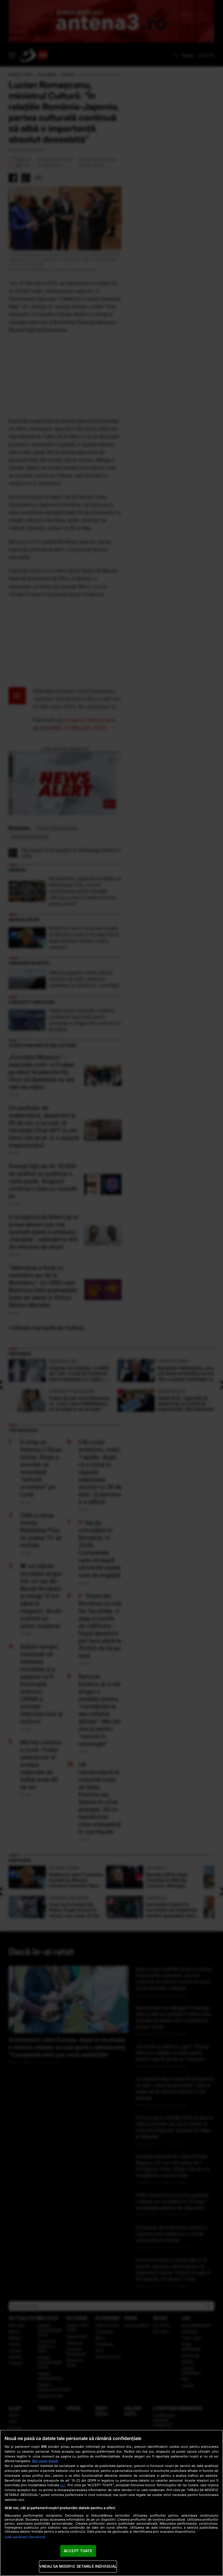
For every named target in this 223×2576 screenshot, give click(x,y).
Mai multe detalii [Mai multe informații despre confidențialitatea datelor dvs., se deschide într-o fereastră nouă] (45, 2461)
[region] (111, 2503)
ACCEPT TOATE (78, 2550)
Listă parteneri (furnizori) (25, 2537)
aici (63, 2485)
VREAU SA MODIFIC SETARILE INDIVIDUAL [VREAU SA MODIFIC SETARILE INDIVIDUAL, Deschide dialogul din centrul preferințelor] (78, 2566)
